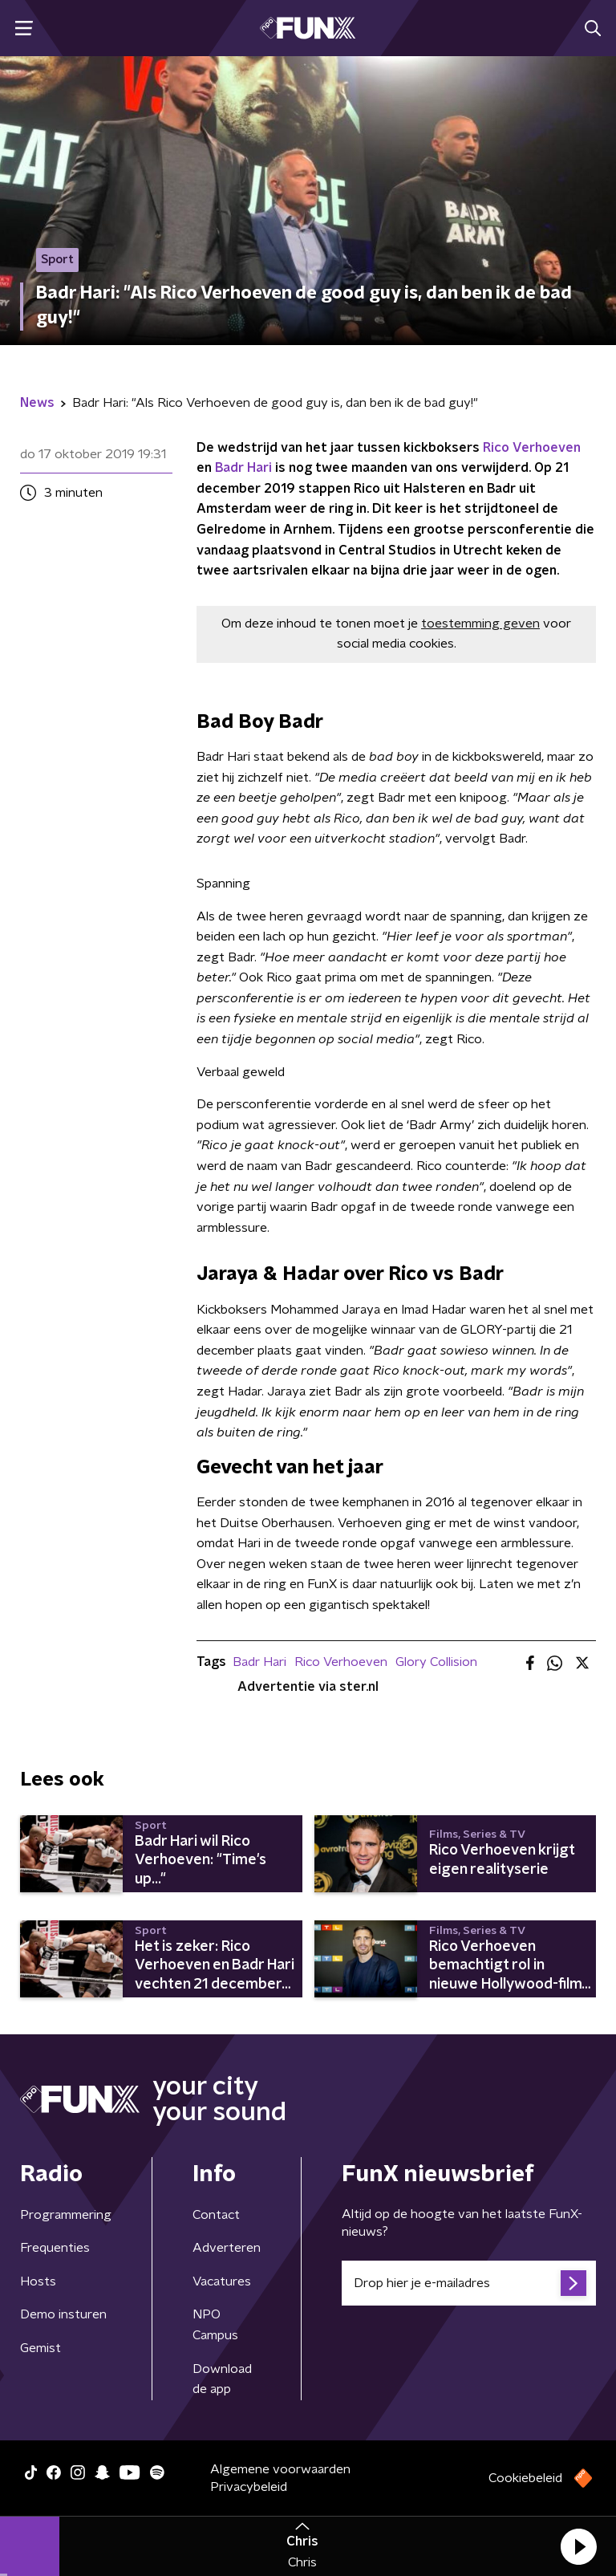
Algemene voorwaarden (280, 2469)
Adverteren (226, 2247)
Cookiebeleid (525, 2478)
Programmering (65, 2214)
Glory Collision (436, 1662)
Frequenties (55, 2247)
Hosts (38, 2281)
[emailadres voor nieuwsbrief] (469, 2283)
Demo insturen (63, 2314)
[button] (578, 2546)
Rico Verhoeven (532, 447)
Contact (216, 2214)
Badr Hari (243, 467)
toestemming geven (480, 623)
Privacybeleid (248, 2487)
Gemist (40, 2348)
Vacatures (221, 2281)
